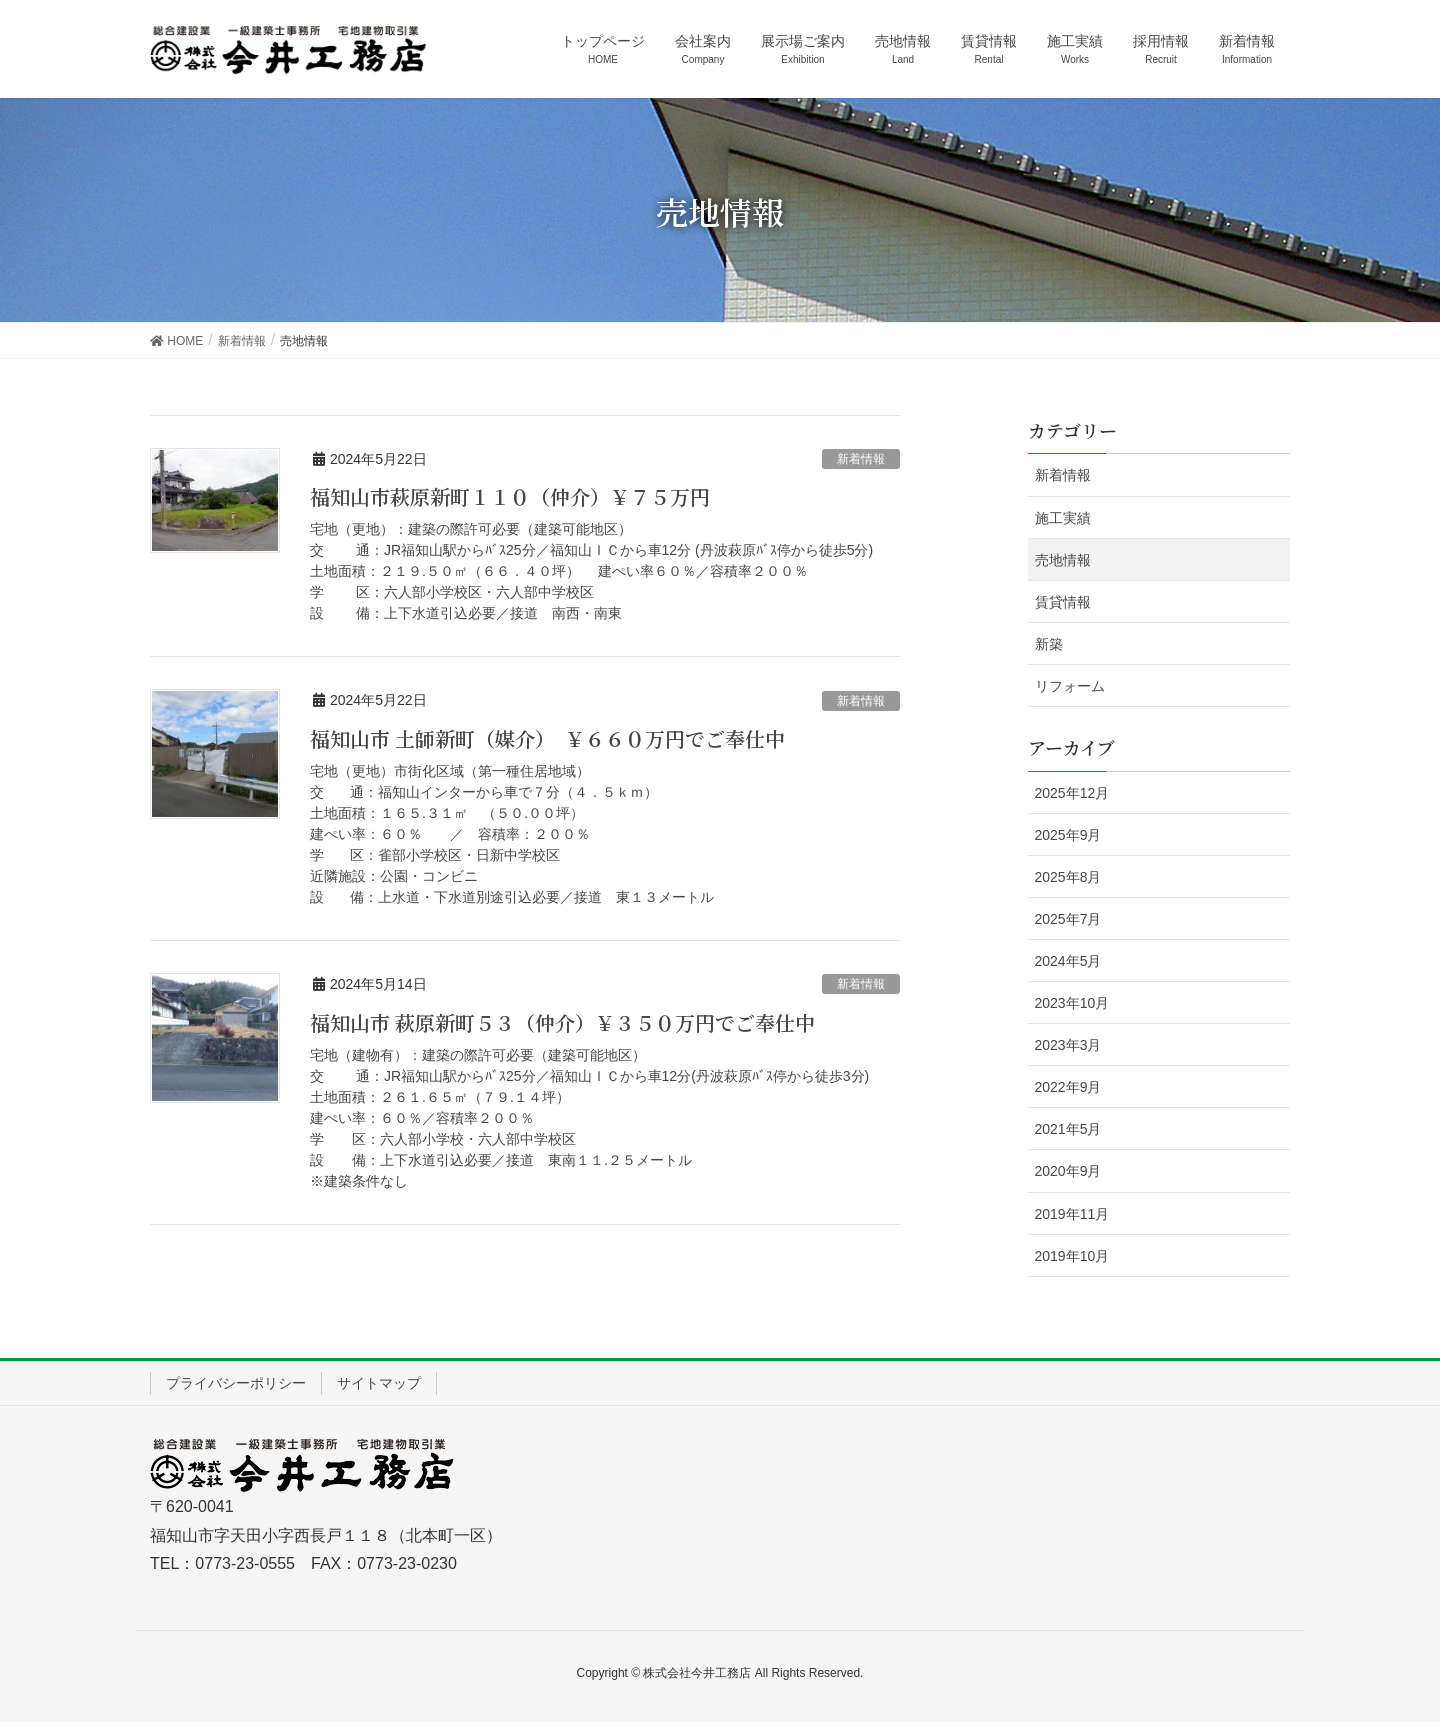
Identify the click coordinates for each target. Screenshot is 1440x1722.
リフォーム (1070, 686)
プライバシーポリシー (236, 1383)
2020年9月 (1068, 1171)
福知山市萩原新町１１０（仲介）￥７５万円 (530, 496)
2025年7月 (1068, 919)
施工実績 (1063, 518)
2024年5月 (1068, 961)
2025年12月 (1072, 793)
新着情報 (861, 459)
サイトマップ (379, 1383)
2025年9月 (1068, 835)
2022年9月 (1068, 1087)
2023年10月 (1072, 1003)
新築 (1049, 644)
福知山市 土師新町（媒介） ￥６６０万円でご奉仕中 (547, 738)
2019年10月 (1072, 1256)
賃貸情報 (1063, 602)
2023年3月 (1068, 1045)
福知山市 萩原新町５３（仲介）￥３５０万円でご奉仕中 (562, 1022)
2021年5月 (1068, 1129)
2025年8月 (1068, 877)
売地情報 (1063, 560)
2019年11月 (1072, 1214)
